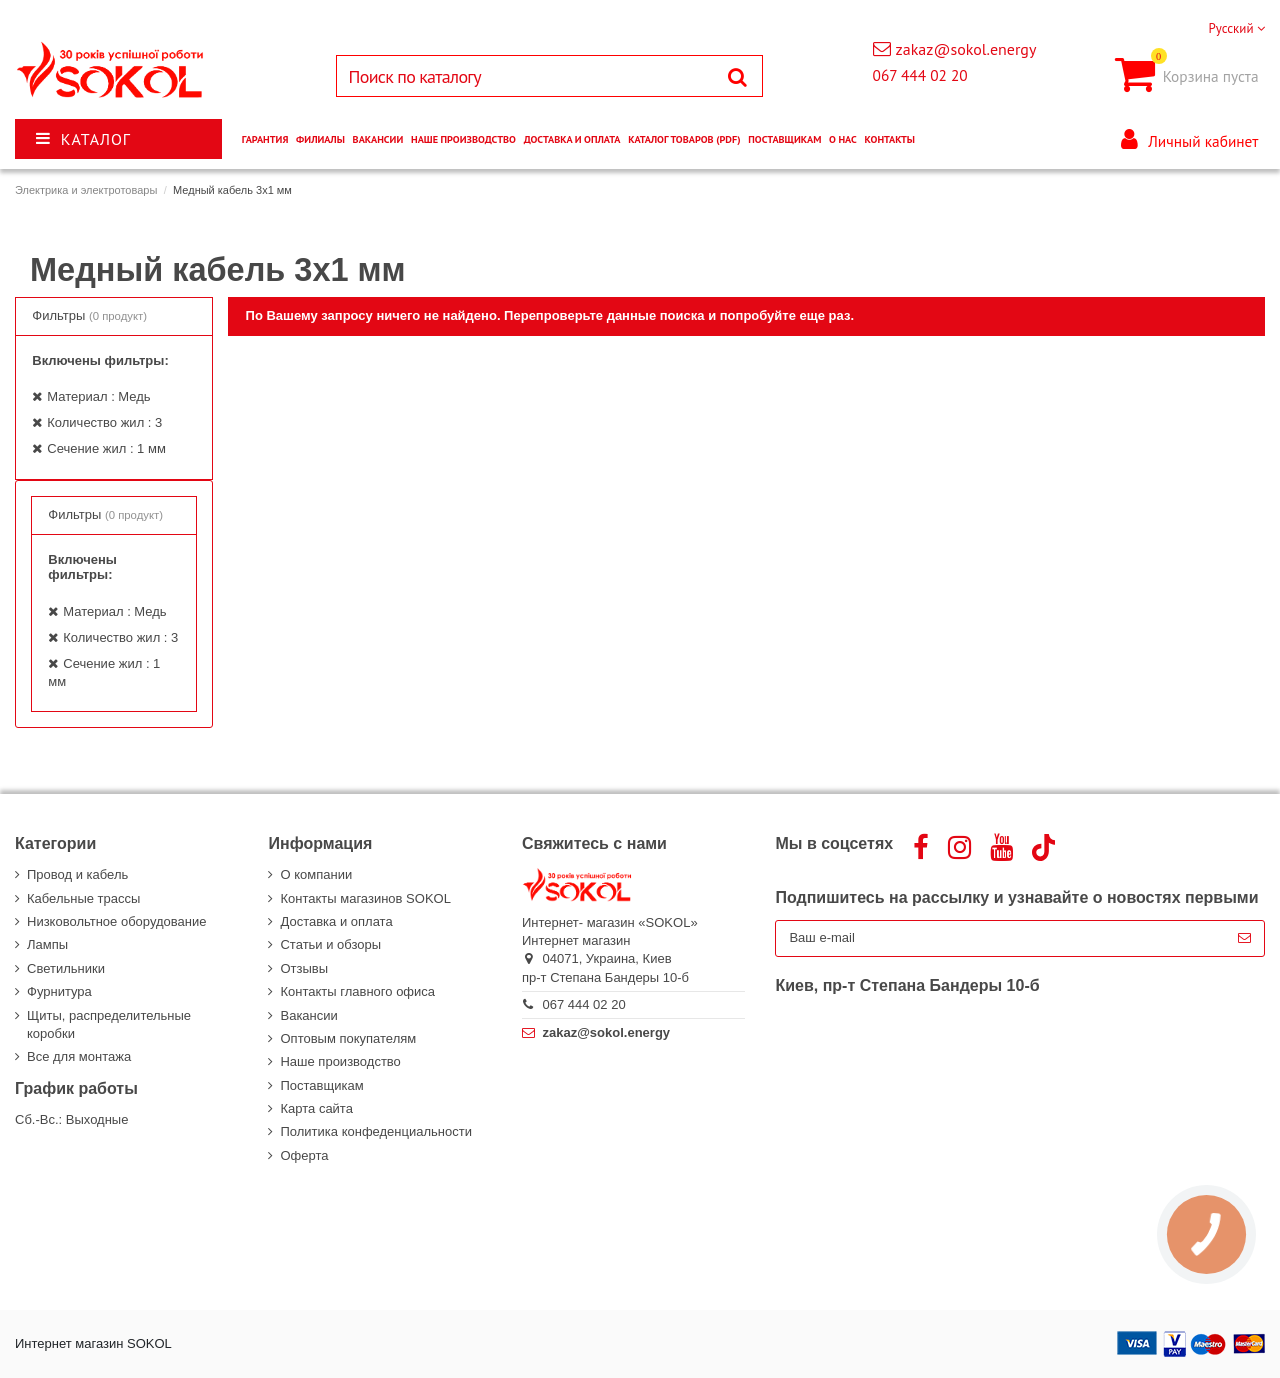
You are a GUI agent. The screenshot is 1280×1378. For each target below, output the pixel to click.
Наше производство (340, 1061)
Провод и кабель (77, 874)
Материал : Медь (98, 396)
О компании (316, 874)
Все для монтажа (79, 1056)
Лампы (47, 944)
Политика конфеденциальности (375, 1131)
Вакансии (308, 1015)
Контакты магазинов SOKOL (365, 898)
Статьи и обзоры (330, 944)
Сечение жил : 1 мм (106, 448)
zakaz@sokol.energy (966, 49)
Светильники (66, 968)
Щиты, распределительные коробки (109, 1024)
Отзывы (304, 968)
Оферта (304, 1155)
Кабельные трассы (83, 898)
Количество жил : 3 (104, 422)
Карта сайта (316, 1108)
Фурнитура (59, 991)
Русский (1236, 28)
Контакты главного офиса (357, 991)
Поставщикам (321, 1085)
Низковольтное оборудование (116, 921)
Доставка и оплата (336, 921)
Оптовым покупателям (348, 1038)
